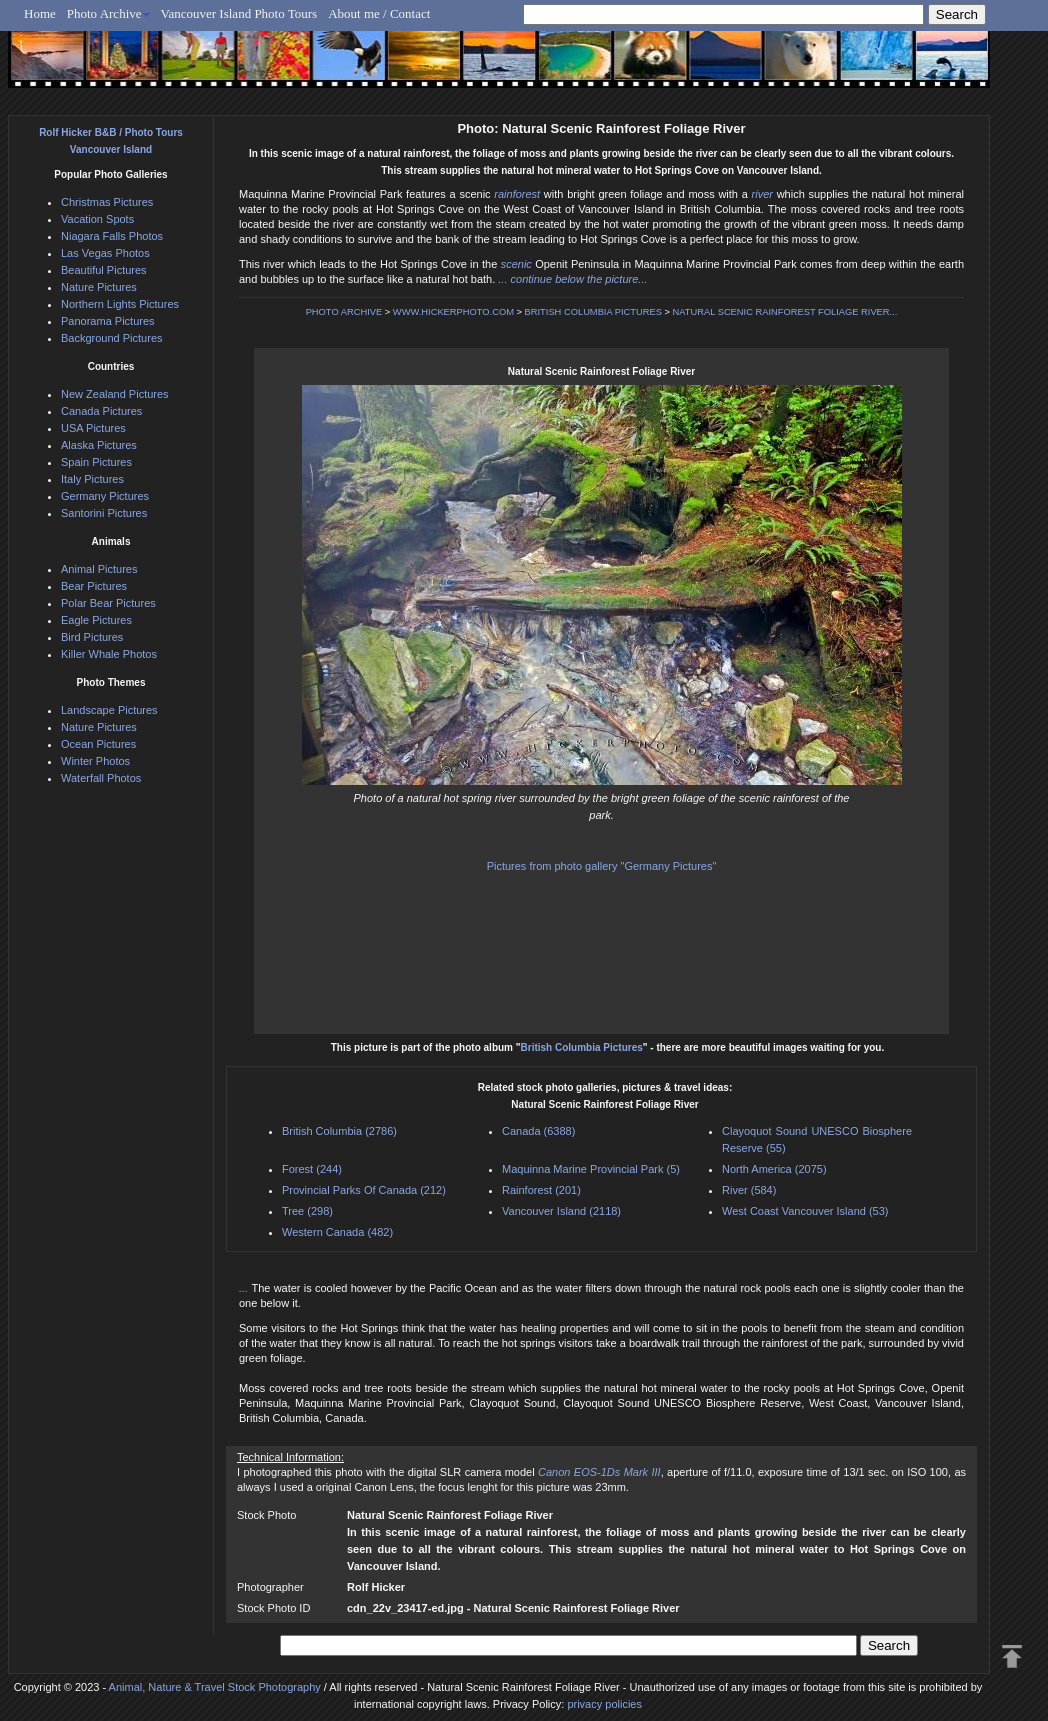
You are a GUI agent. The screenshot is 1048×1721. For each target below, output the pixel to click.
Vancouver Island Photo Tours (239, 13)
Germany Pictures (105, 496)
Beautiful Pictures (104, 270)
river (762, 194)
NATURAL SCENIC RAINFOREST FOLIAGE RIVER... (785, 312)
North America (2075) (774, 1169)
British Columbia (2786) (339, 1131)
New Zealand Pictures (115, 394)
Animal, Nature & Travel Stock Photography (215, 1687)
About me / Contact (379, 13)
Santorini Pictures (104, 513)
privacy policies (604, 1704)
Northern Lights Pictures (120, 304)
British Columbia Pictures (582, 1047)
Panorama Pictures (108, 321)
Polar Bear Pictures (108, 603)
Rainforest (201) (541, 1190)
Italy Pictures (92, 479)
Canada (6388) (538, 1131)
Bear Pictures (94, 586)
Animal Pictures (99, 569)
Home (40, 13)
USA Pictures (93, 428)
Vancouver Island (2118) (561, 1211)
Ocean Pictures (98, 744)
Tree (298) (307, 1211)
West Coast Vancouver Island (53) (805, 1211)
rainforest (517, 194)
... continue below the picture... (572, 279)
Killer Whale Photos (109, 654)
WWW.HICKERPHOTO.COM (453, 312)
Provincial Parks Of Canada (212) (364, 1190)
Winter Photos (95, 761)
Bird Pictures (92, 637)
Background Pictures (112, 338)
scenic (516, 264)
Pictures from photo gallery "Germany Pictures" (602, 866)
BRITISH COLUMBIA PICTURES (593, 312)
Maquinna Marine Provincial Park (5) (591, 1169)
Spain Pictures (96, 462)
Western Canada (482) (337, 1232)
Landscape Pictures (109, 710)
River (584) (749, 1190)
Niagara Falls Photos (112, 236)
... (245, 1288)
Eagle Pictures (96, 620)
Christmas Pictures (107, 202)
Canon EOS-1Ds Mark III (599, 1472)
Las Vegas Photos (105, 253)
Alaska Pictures (99, 445)
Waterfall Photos (101, 778)
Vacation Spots (97, 219)
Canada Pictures (101, 411)
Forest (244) (312, 1169)
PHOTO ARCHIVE (344, 312)
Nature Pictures (99, 287)
